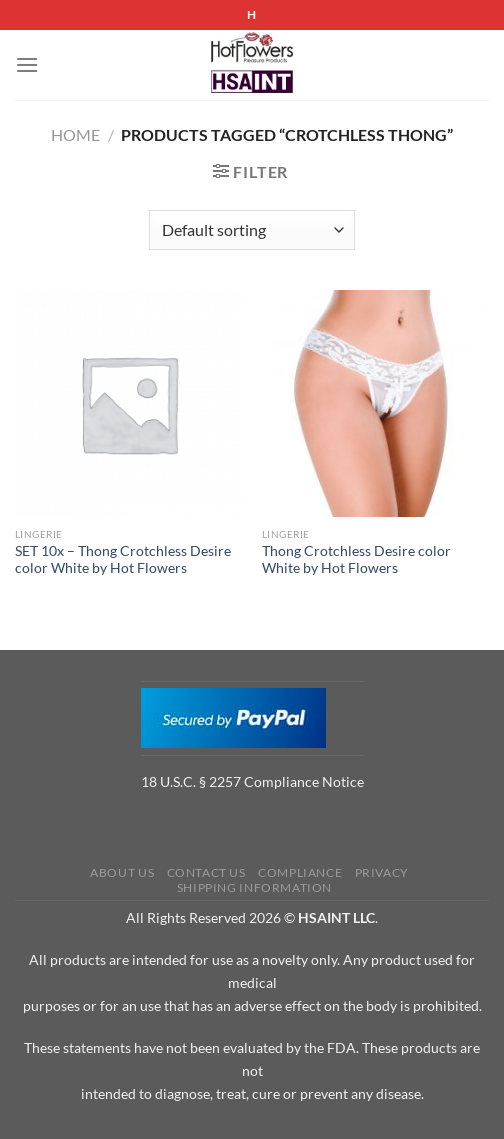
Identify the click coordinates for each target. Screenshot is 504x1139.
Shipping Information (254, 887)
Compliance (300, 872)
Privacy (382, 872)
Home (75, 134)
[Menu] (27, 64)
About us (122, 872)
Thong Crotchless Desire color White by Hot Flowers (356, 560)
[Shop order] (251, 230)
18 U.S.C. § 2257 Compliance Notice (252, 781)
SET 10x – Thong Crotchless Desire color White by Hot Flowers (123, 560)
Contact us (206, 872)
